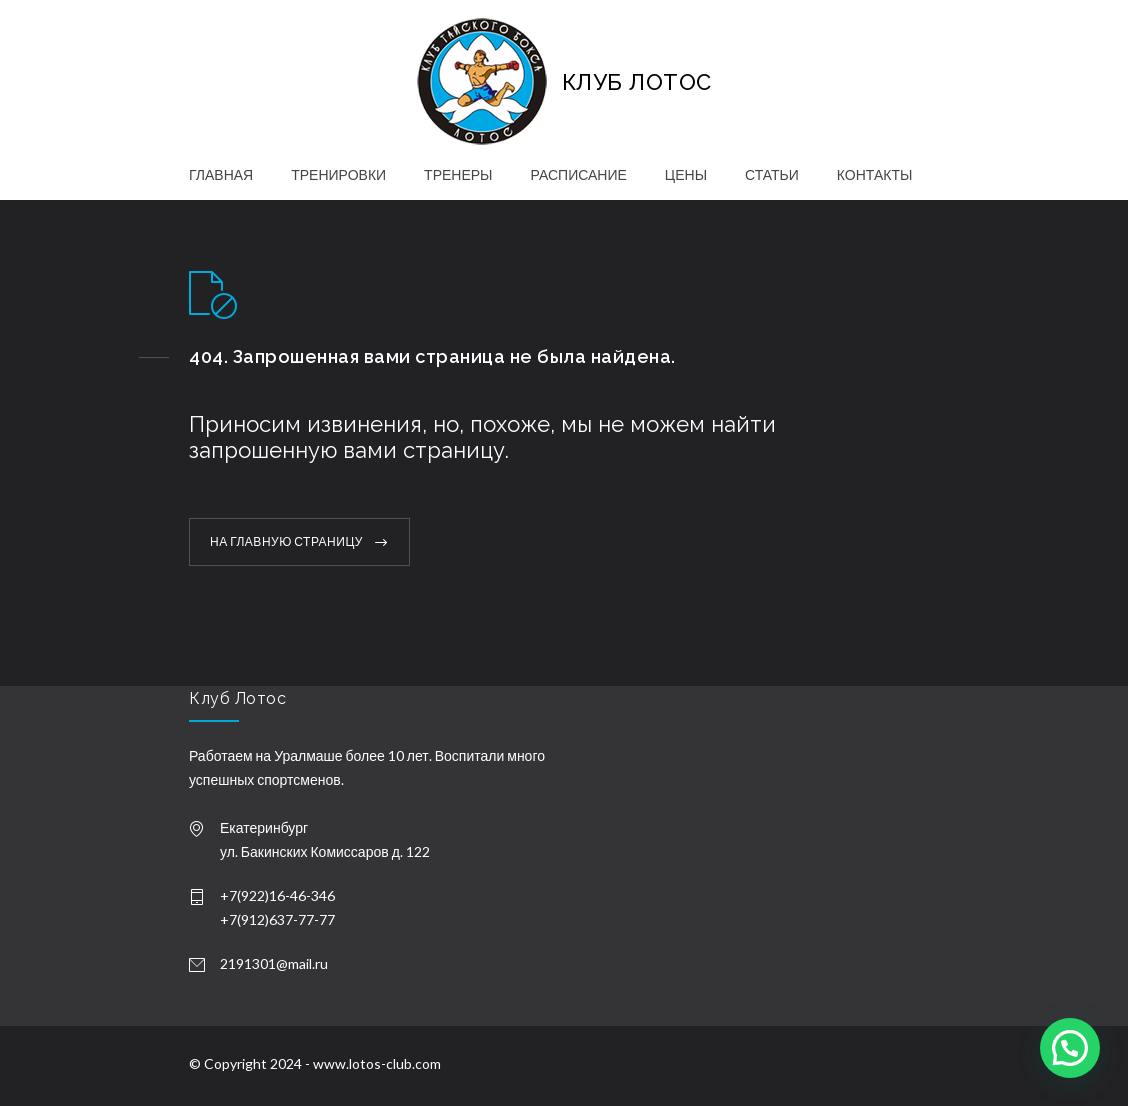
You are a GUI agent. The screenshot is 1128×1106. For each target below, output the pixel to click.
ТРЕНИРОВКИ (338, 174)
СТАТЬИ (772, 174)
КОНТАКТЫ (875, 174)
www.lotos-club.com (377, 1063)
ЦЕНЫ (686, 174)
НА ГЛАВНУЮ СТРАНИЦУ (286, 541)
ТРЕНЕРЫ (458, 174)
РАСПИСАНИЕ (579, 174)
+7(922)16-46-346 (277, 895)
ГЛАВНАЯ (221, 174)
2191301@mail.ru (274, 963)
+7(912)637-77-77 (277, 919)
